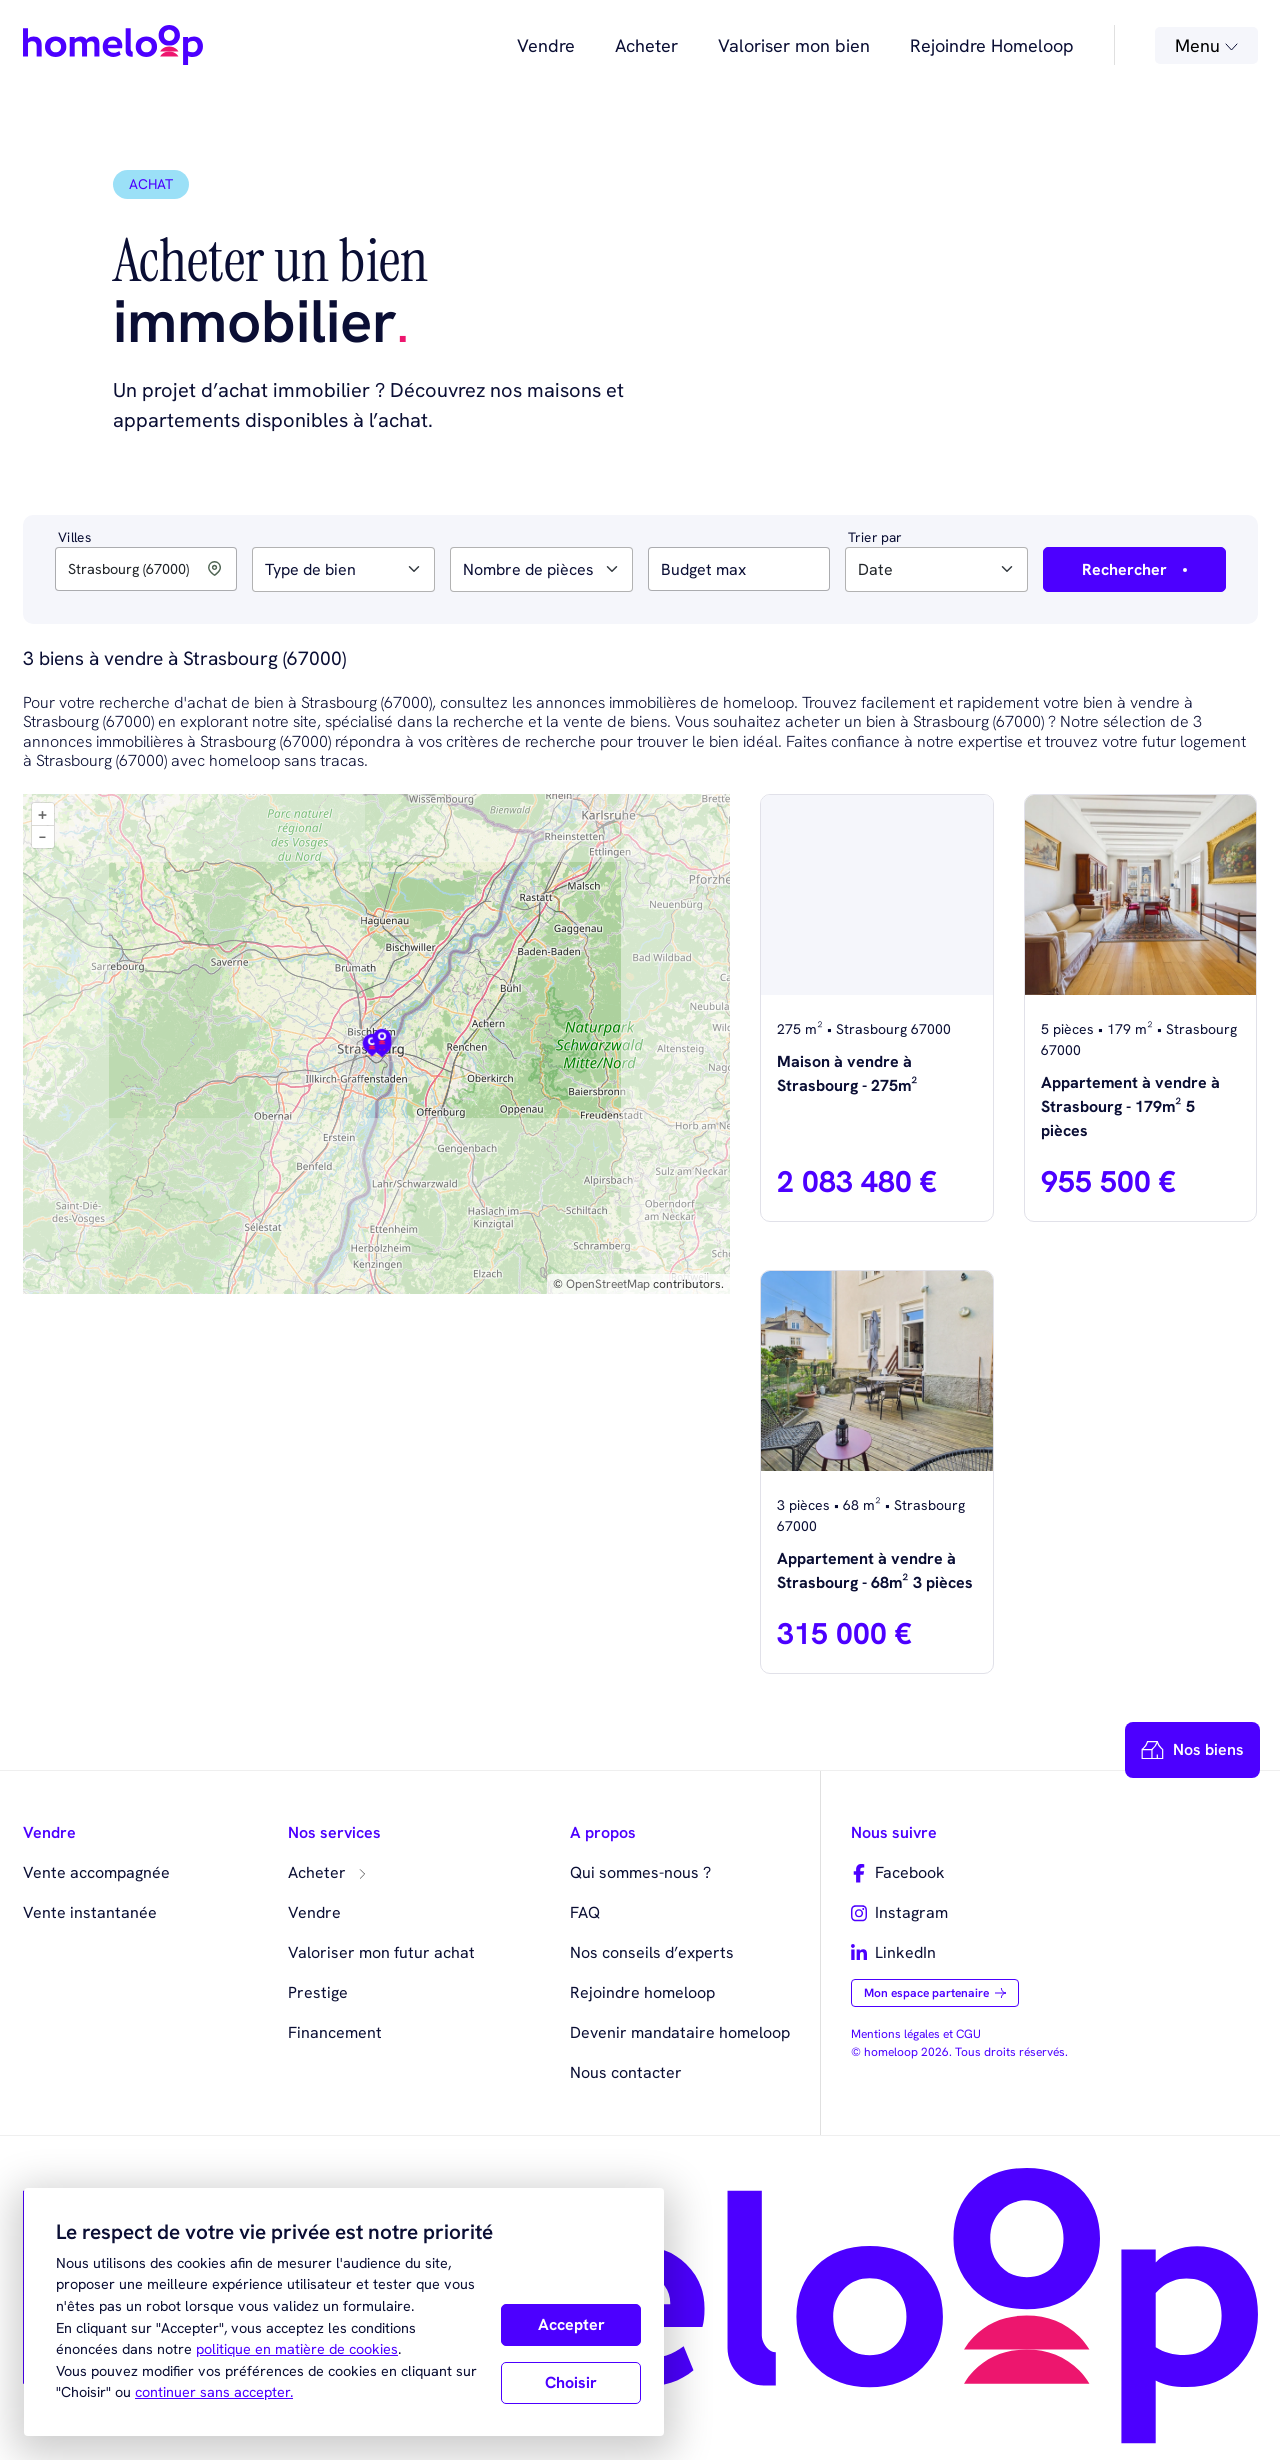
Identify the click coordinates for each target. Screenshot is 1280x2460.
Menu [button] (1206, 45)
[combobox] (343, 569)
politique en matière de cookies (297, 2349)
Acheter (646, 45)
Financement (335, 2032)
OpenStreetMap (608, 1284)
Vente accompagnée (96, 1872)
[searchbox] (271, 570)
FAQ (585, 1912)
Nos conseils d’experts (652, 1952)
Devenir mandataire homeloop (680, 2032)
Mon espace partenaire (935, 1993)
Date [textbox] (875, 569)
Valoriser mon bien (794, 45)
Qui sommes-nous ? (640, 1872)
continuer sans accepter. (214, 2392)
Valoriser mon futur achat (381, 1952)
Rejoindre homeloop (642, 1992)
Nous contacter (626, 2072)
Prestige (318, 1992)
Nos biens (1192, 1750)
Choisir (571, 2382)
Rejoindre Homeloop (992, 45)
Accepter (571, 2324)
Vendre (546, 45)
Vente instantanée (90, 1912)
